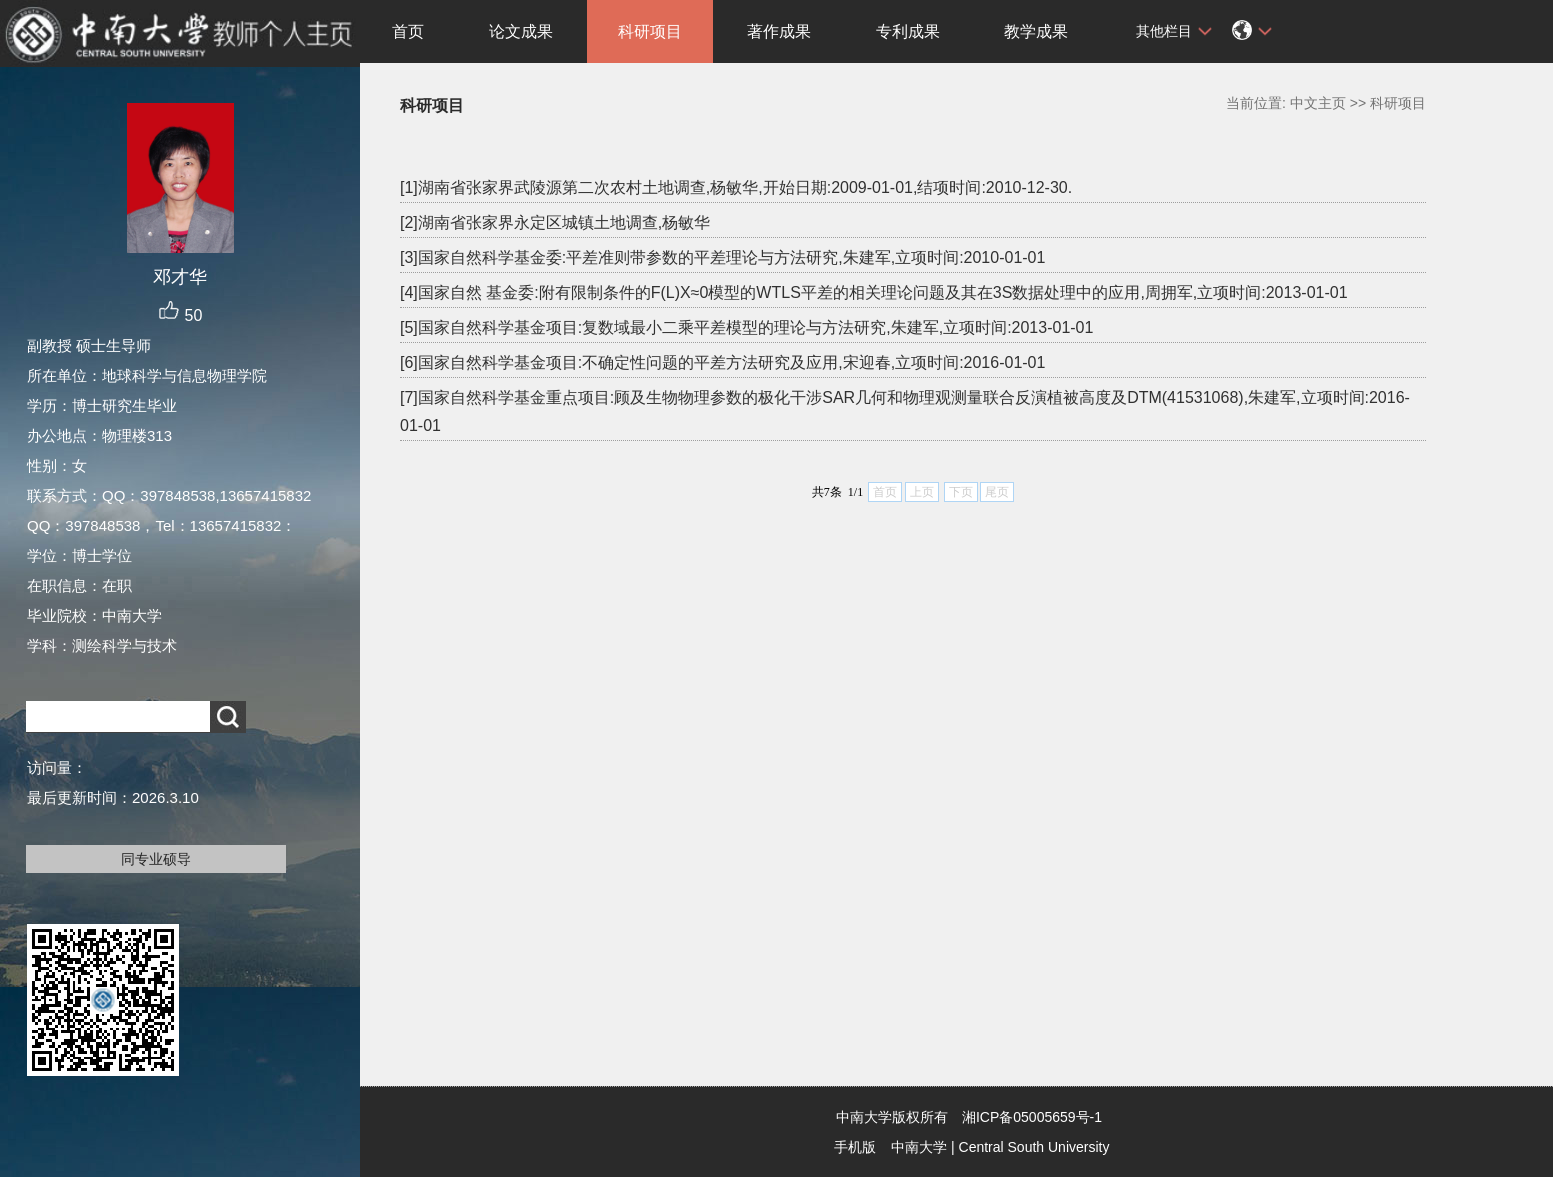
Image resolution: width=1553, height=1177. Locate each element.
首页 (408, 31)
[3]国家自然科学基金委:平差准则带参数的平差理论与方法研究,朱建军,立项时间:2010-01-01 (722, 257)
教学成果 (1036, 31)
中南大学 (919, 1147)
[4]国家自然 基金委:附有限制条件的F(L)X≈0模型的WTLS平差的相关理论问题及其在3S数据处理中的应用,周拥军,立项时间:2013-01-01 (874, 292)
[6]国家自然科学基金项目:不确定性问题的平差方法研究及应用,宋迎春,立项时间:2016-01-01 (722, 362)
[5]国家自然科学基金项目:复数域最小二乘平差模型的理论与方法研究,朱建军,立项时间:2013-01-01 (746, 327)
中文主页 (1318, 103)
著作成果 (779, 31)
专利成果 (908, 31)
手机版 (855, 1147)
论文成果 (521, 31)
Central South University (1034, 1147)
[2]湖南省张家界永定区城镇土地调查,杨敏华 (555, 222)
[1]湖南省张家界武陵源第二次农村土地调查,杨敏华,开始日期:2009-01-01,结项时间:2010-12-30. (736, 187)
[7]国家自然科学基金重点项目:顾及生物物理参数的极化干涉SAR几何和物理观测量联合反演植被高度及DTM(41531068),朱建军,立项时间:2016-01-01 (905, 411)
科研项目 (650, 31)
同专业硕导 (156, 859)
